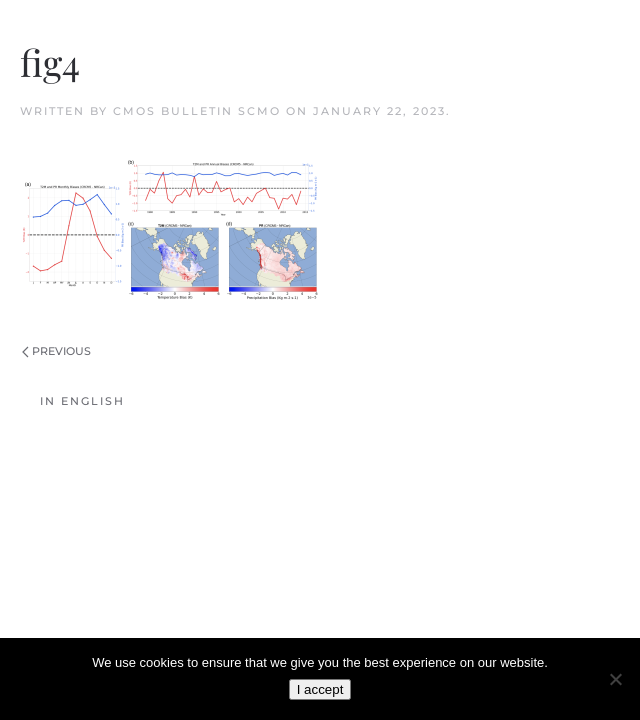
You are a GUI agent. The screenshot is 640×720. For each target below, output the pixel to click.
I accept (320, 689)
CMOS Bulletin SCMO (197, 111)
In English (82, 401)
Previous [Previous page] (56, 351)
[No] (615, 679)
